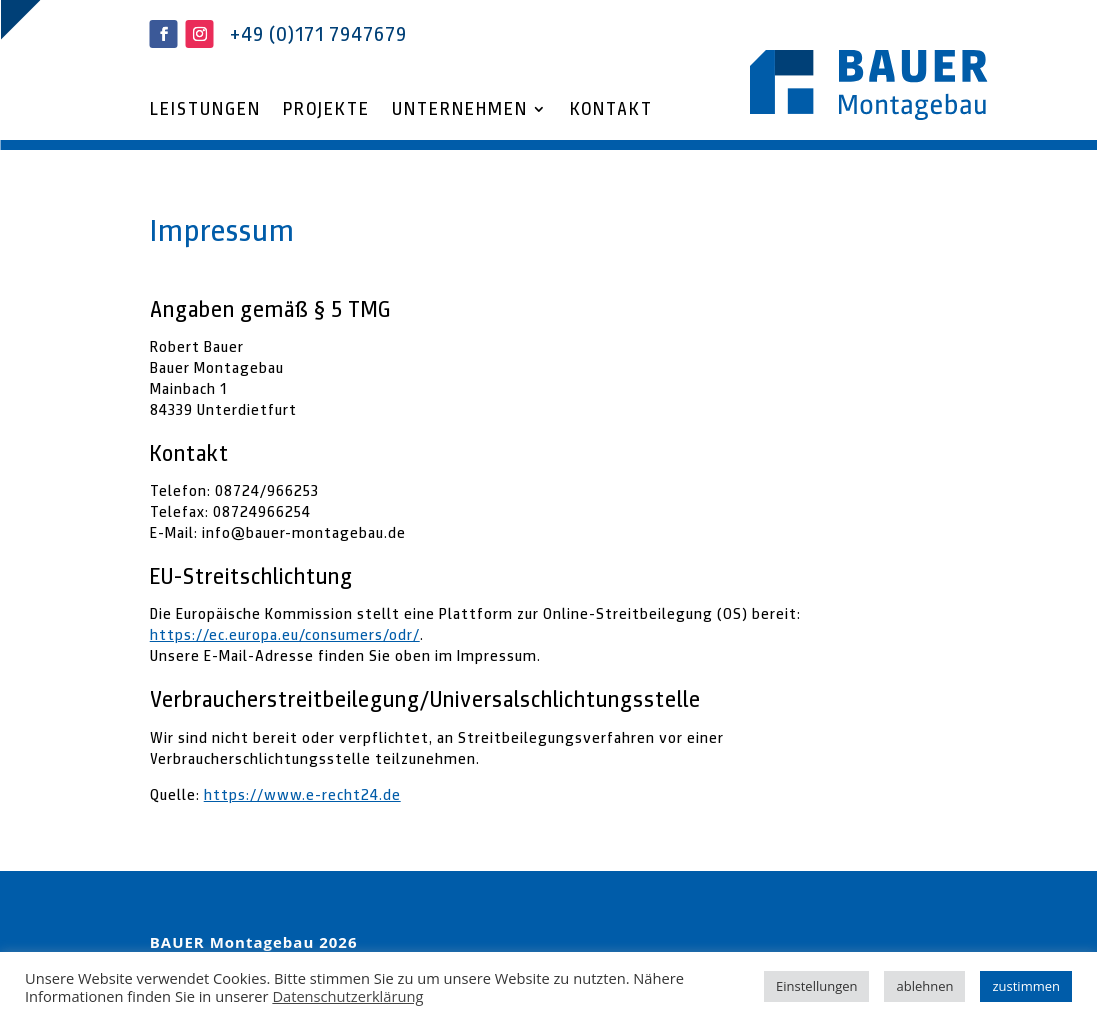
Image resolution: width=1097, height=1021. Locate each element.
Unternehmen (460, 111)
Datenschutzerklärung (347, 996)
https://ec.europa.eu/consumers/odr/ (285, 635)
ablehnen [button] (924, 986)
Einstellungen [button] (816, 986)
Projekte (326, 111)
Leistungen (205, 111)
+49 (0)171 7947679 (318, 34)
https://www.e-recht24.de (302, 795)
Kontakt (611, 111)
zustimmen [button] (1026, 986)
